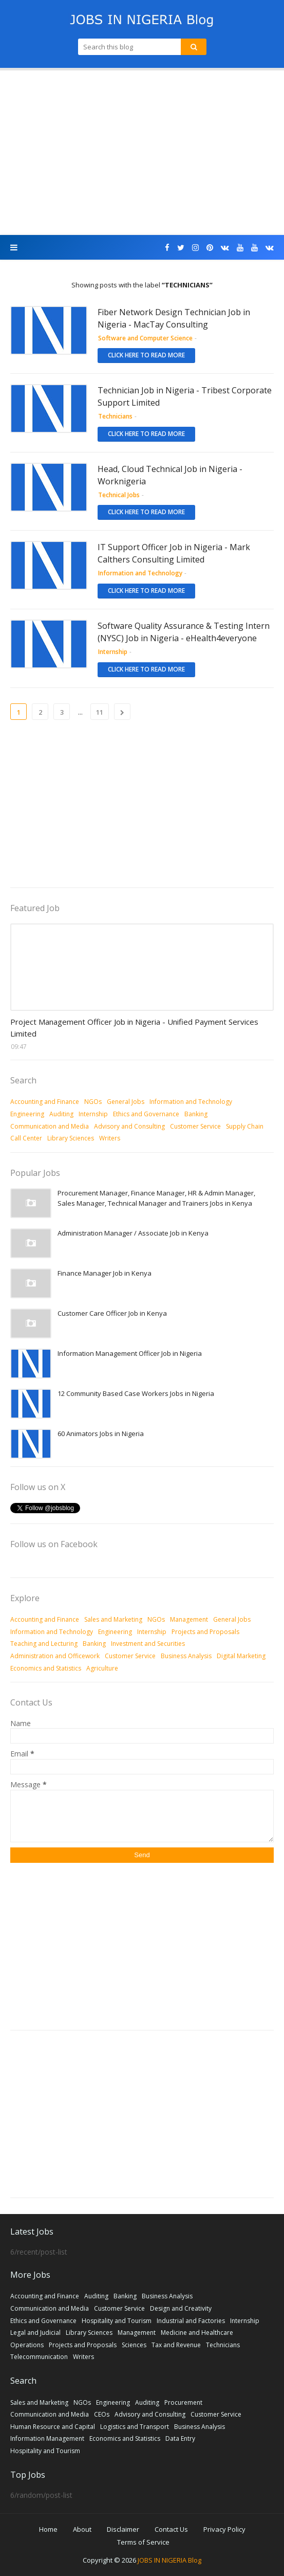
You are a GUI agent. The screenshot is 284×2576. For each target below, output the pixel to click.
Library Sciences (70, 1138)
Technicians (223, 2345)
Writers (109, 1138)
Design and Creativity (181, 2308)
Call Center (26, 1138)
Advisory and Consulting (129, 1126)
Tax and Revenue (176, 2345)
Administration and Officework (55, 1656)
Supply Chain (244, 1126)
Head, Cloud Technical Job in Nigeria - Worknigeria (170, 475)
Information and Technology (190, 1101)
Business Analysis (186, 1656)
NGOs (93, 1101)
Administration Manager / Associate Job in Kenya (133, 1233)
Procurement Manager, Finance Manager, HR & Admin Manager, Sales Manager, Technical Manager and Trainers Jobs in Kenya (156, 1198)
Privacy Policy (224, 2529)
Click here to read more (146, 355)
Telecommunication (39, 2356)
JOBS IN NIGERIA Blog (169, 2560)
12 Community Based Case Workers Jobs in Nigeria (136, 1393)
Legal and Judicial (35, 2332)
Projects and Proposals (205, 1631)
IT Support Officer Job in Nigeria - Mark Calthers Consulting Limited (174, 553)
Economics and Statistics (45, 1668)
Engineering (27, 1114)
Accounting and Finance (44, 1101)
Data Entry (180, 2438)
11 (99, 712)
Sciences (134, 2345)
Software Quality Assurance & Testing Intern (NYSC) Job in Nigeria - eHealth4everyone (184, 632)
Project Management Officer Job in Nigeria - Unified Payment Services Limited (134, 1028)
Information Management (47, 2438)
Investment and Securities (148, 1643)
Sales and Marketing (113, 1619)
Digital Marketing (241, 1656)
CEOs (101, 2414)
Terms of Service (143, 2542)
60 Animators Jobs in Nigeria (101, 1433)
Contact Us (171, 2529)
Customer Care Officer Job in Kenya (112, 1313)
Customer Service (195, 1126)
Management (189, 1619)
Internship (93, 1114)
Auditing (61, 1114)
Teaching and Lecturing (44, 1643)
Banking (195, 1114)
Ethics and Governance (146, 1114)
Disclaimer (123, 2529)
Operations (27, 2345)
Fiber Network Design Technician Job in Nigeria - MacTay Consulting (174, 318)
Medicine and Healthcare (197, 2332)
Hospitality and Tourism (117, 2320)
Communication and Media (49, 1126)
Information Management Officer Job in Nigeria (130, 1353)
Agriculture (102, 1668)
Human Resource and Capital (52, 2426)
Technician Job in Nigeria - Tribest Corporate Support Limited (185, 396)
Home (48, 2529)
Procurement (183, 2402)
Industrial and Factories (191, 2320)
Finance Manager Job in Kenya (105, 1273)
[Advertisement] (142, 153)
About (82, 2529)
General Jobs (125, 1101)
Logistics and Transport (134, 2426)
